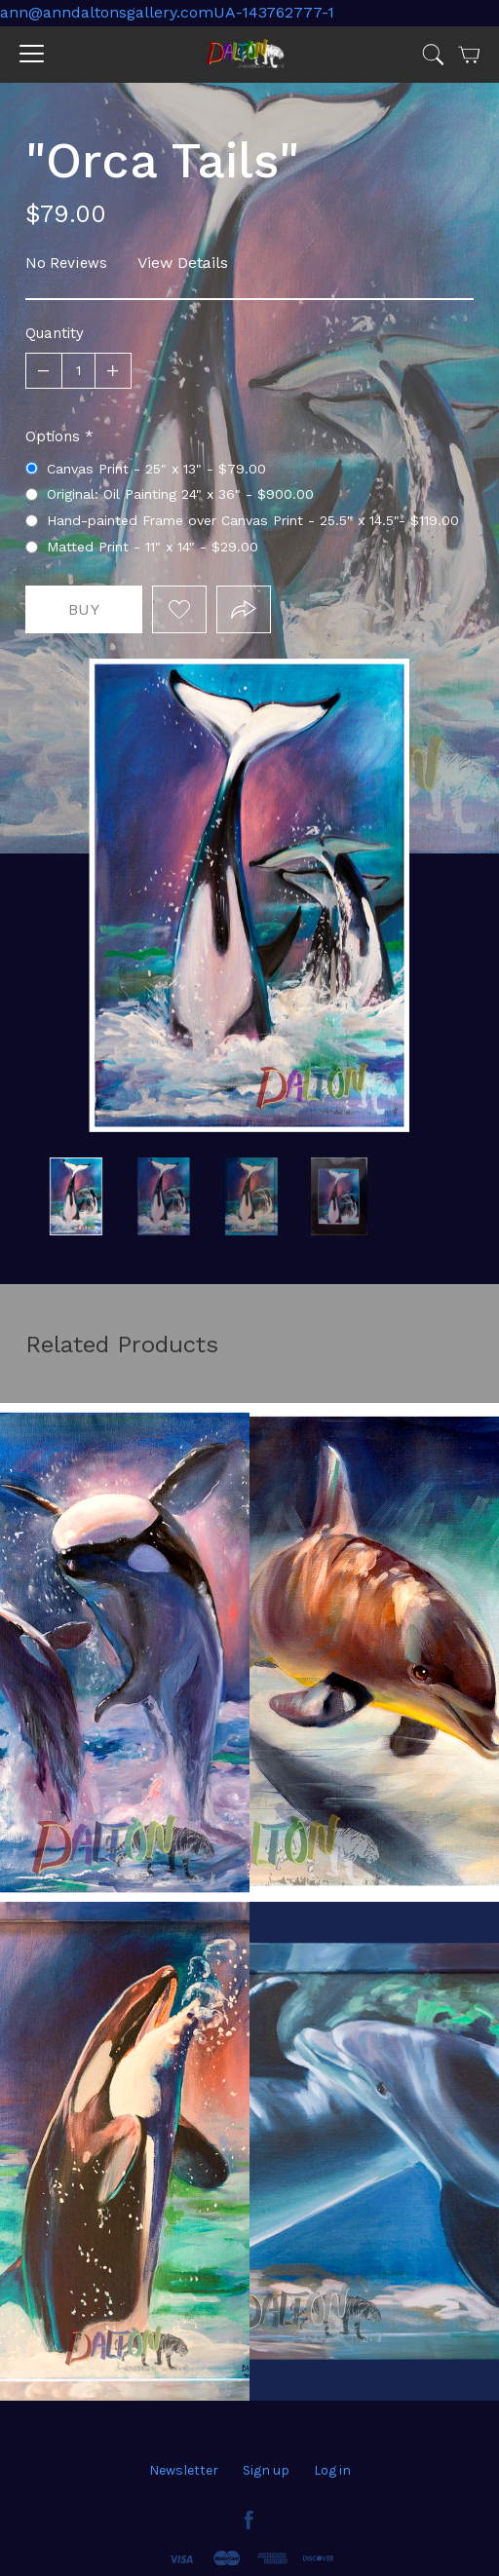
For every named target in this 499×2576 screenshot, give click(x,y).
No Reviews (66, 262)
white (76, 1196)
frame (251, 1196)
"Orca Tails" (339, 1196)
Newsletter (183, 2470)
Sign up (266, 2470)
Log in (332, 2470)
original (164, 1196)
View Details (182, 262)
